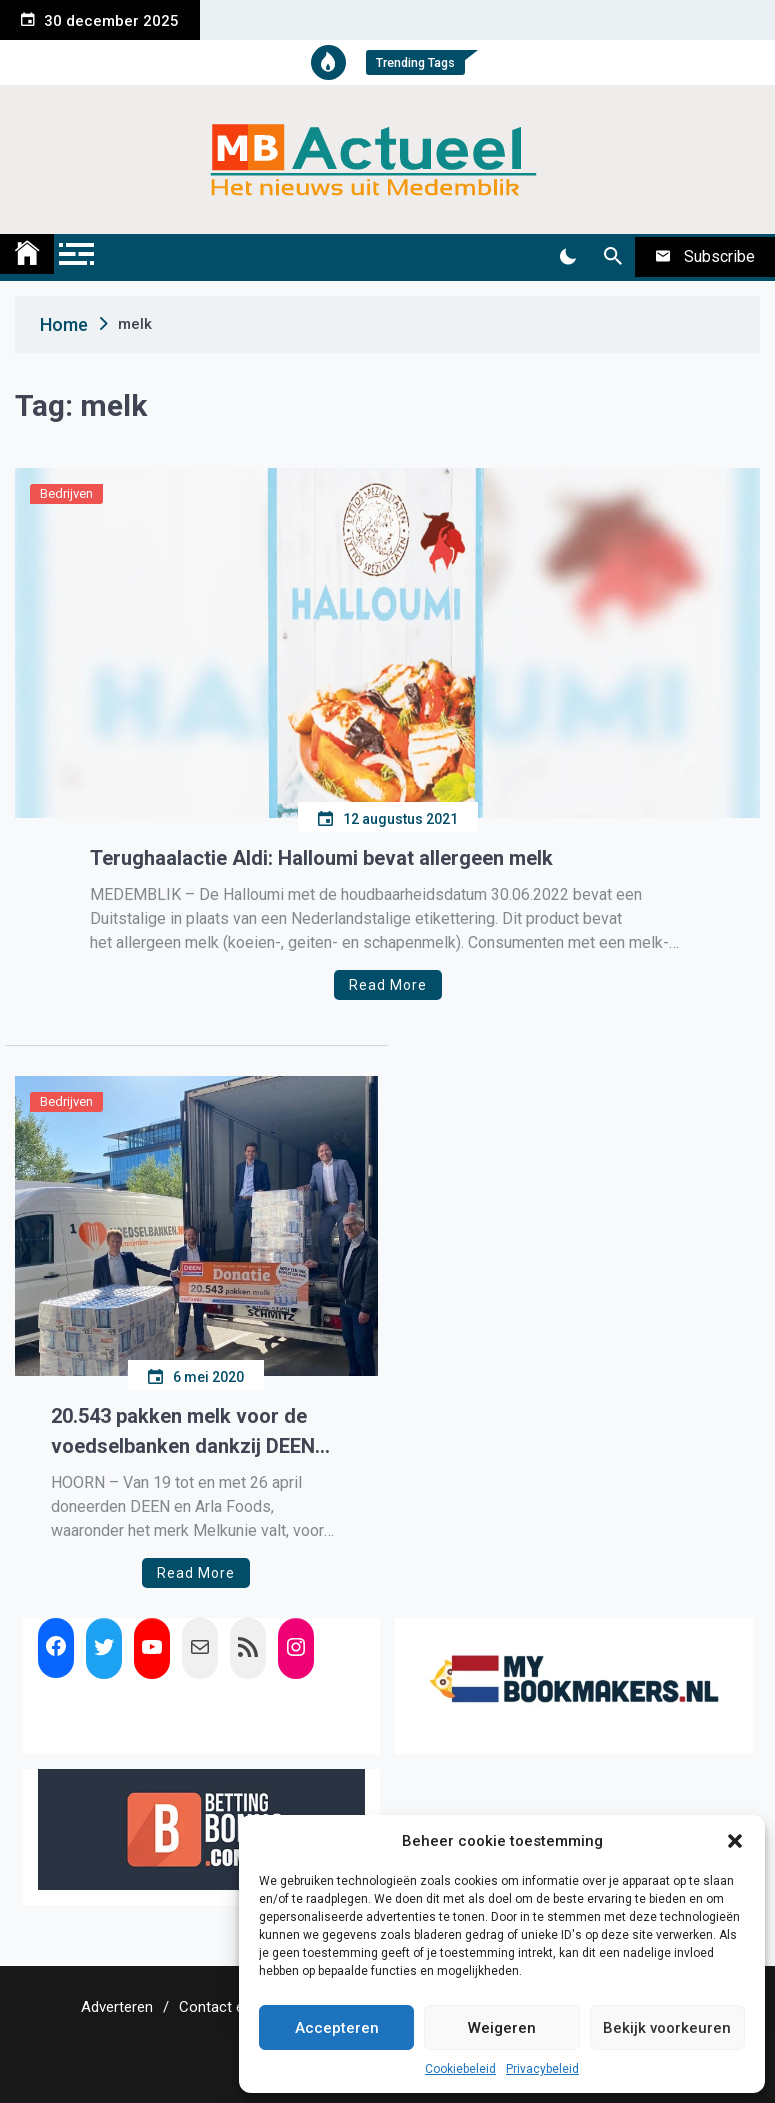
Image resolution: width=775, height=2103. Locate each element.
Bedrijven (66, 493)
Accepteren (337, 2028)
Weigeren (502, 2028)
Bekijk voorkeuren (667, 2028)
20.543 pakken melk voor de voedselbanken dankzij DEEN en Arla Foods (183, 1432)
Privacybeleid (542, 2069)
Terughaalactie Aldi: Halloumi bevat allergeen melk (321, 858)
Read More (388, 985)
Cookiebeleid (460, 2069)
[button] (735, 1841)
